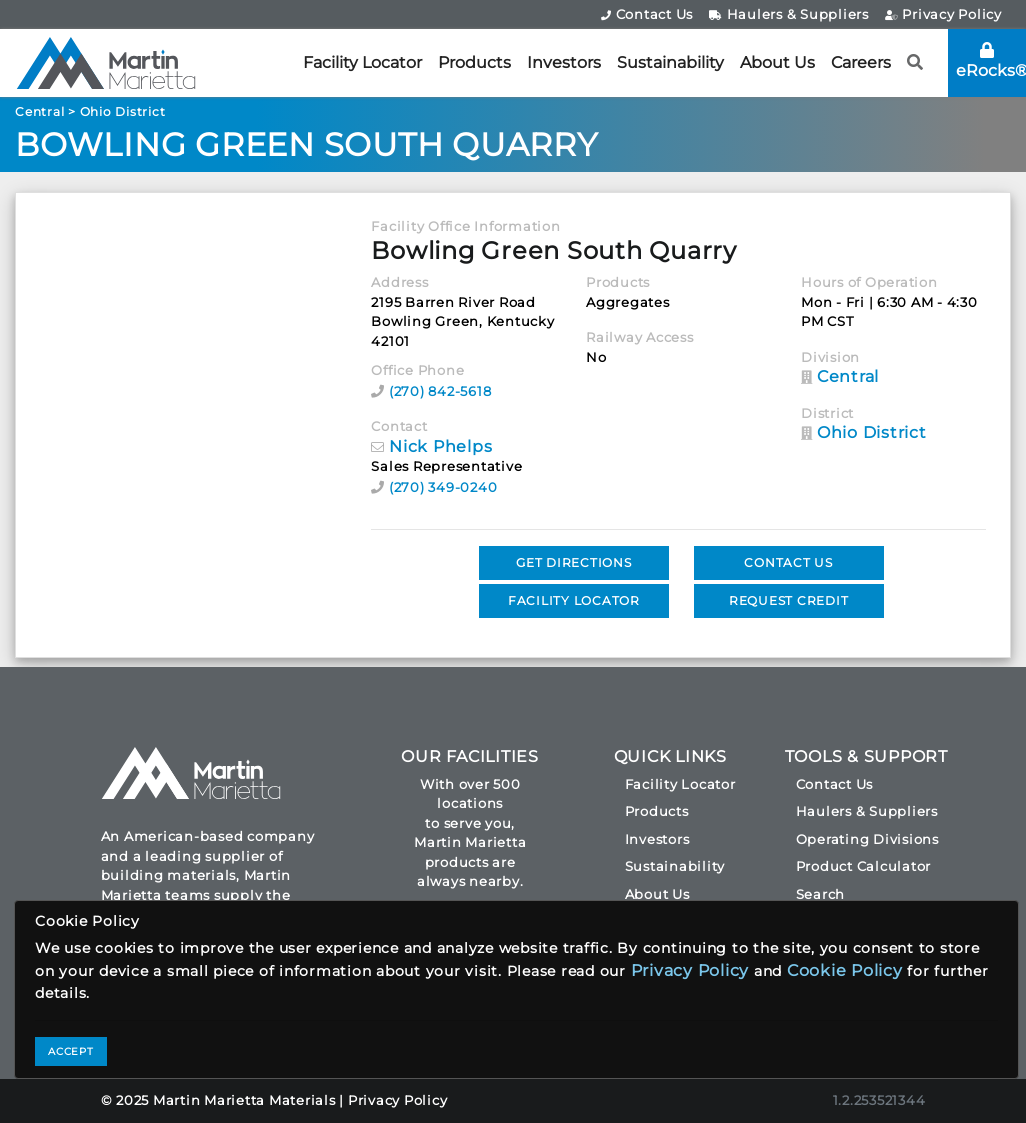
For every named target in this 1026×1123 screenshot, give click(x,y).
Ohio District (123, 111)
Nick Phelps (440, 446)
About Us (777, 62)
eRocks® (991, 61)
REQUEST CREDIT (789, 600)
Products (474, 62)
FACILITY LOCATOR (574, 600)
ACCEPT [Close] (71, 1051)
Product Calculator (864, 866)
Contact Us (647, 14)
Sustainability (670, 62)
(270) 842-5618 (440, 391)
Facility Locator (362, 62)
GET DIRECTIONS (574, 562)
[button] (915, 63)
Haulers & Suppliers (789, 14)
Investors (564, 62)
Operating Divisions (867, 839)
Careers (861, 62)
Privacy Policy (943, 14)
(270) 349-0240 (443, 487)
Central (39, 111)
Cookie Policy (845, 970)
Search (821, 894)
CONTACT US (788, 562)
